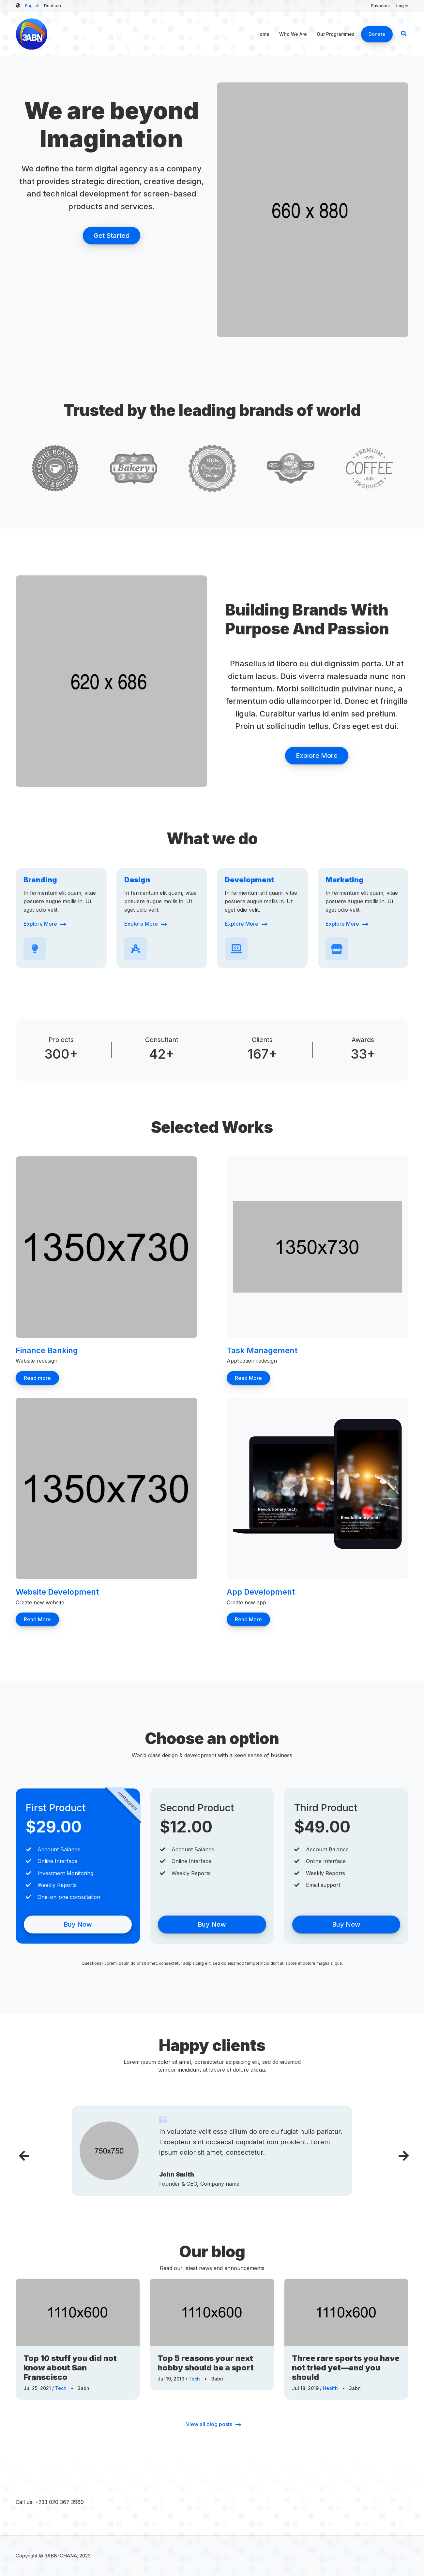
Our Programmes (336, 34)
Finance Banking (47, 1350)
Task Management (262, 1350)
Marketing (345, 880)
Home (262, 34)
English (32, 5)
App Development (261, 1592)
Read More (248, 1378)
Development (249, 880)
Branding (40, 880)
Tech (61, 2388)
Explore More (317, 756)
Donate (377, 34)
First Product (56, 1808)
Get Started (111, 235)
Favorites (380, 5)
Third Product (325, 1808)
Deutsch (52, 5)
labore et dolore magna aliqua (313, 1963)
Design (137, 880)
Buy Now (78, 1924)
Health (330, 2388)
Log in (402, 5)
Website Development (57, 1592)
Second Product (197, 1808)
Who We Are (293, 34)
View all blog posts (209, 2424)
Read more (37, 1378)
